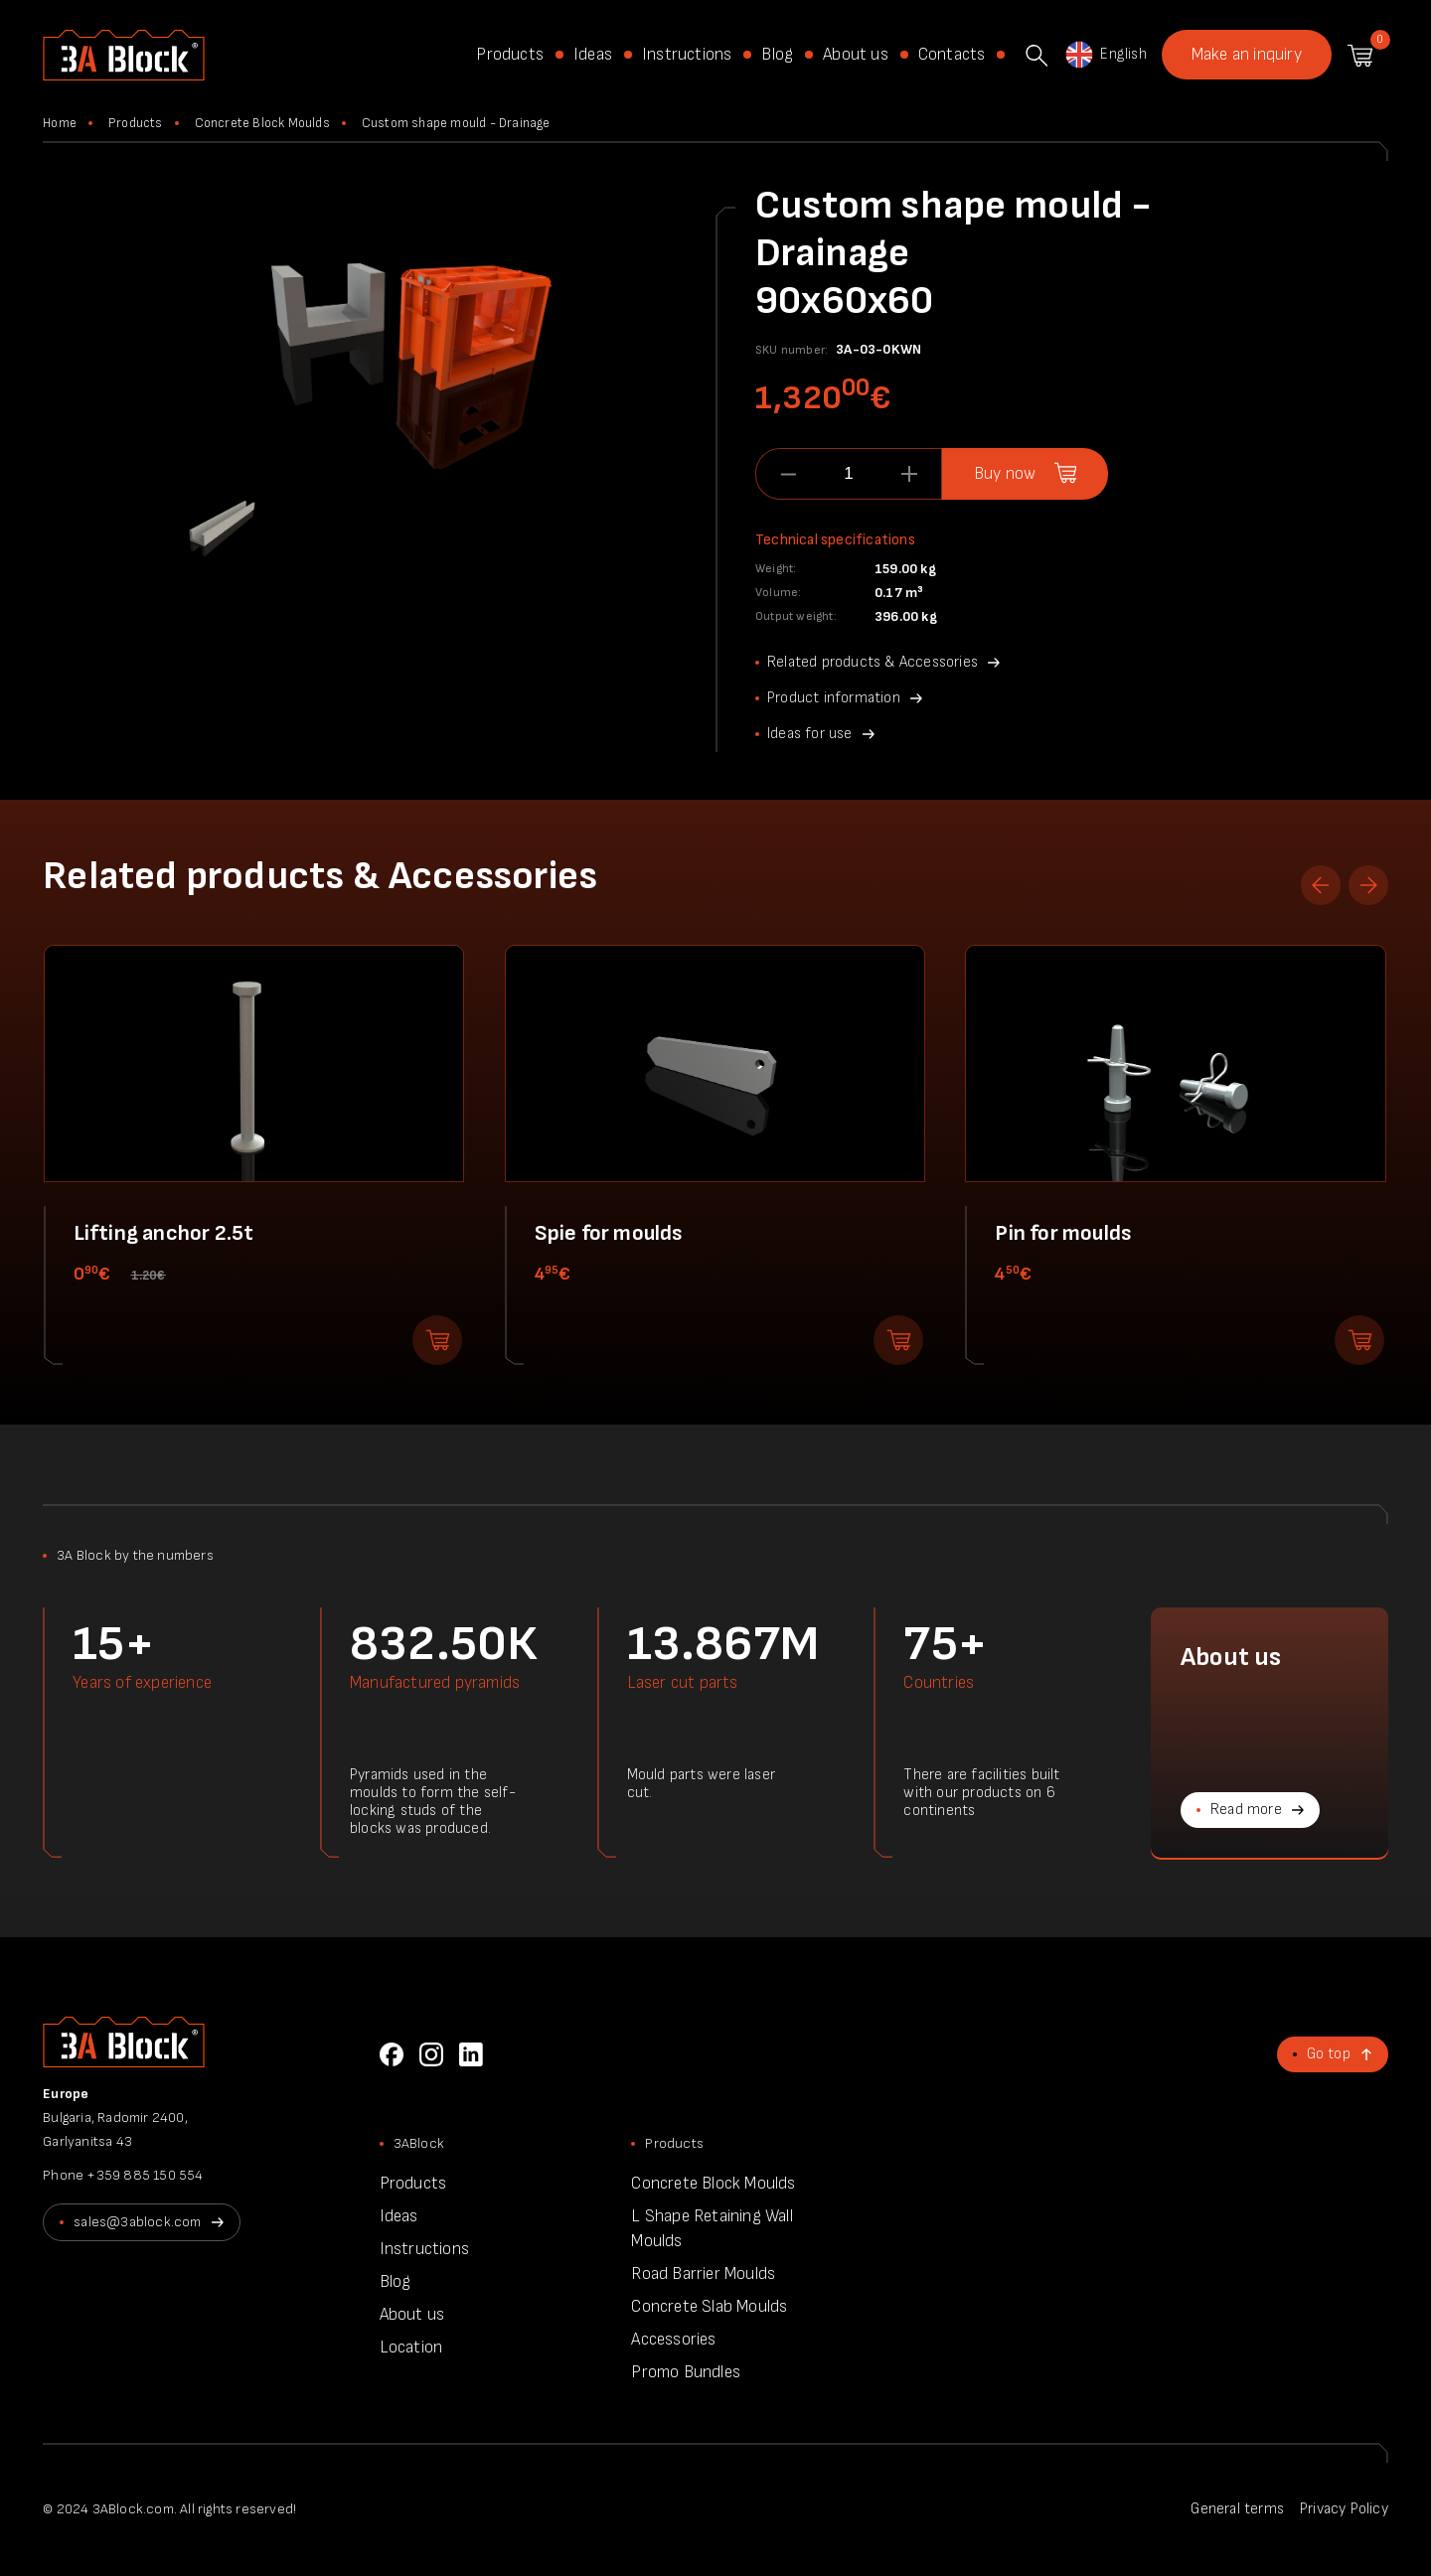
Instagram (431, 2054)
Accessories (673, 2339)
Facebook (391, 2054)
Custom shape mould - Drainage (456, 123)
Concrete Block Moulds (262, 123)
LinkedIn (471, 2054)
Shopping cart (1360, 56)
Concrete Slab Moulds (709, 2307)
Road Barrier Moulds (703, 2274)
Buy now (1004, 474)
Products (510, 55)
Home (60, 123)
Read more (1246, 1809)
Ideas (592, 55)
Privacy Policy (1344, 2509)
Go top (1329, 2054)
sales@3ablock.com (137, 2221)
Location (411, 2347)
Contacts (952, 55)
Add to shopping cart (437, 1340)
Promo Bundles (685, 2372)
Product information (833, 697)
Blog (777, 55)
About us (855, 55)
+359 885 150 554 (144, 2175)
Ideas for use (810, 733)
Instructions (686, 55)
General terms (1237, 2509)
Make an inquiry (1247, 55)
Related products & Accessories (872, 662)
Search (1036, 56)
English (1104, 55)
